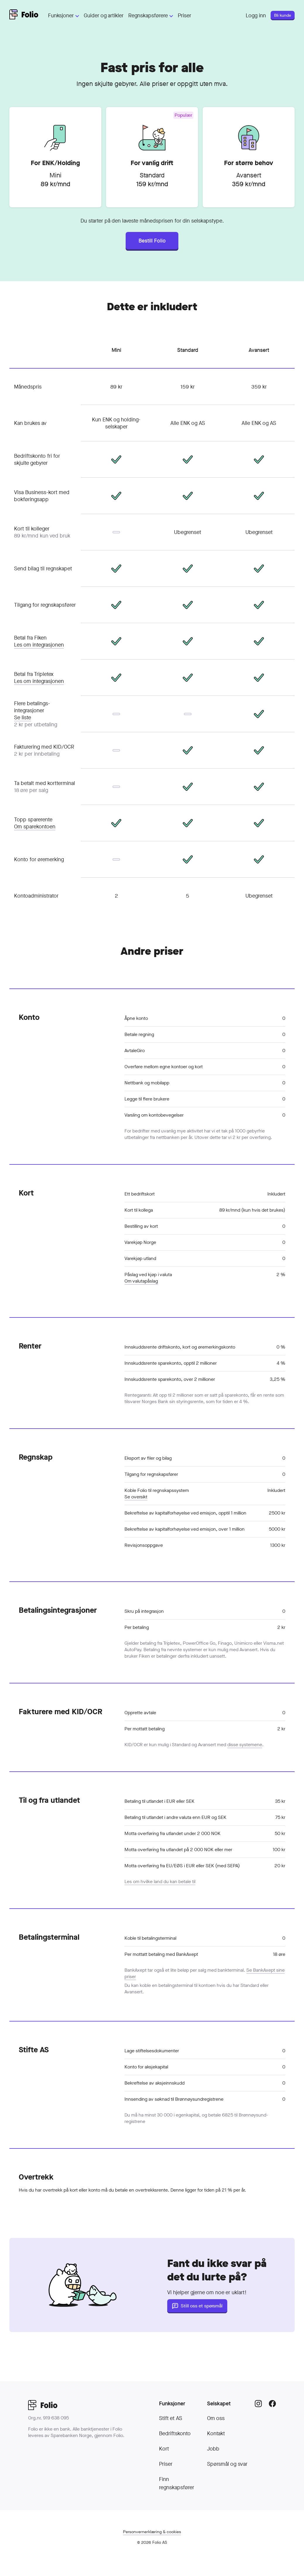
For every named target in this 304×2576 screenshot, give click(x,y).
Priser (184, 15)
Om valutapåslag (141, 1281)
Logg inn (256, 15)
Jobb (213, 2448)
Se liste (22, 717)
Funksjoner (63, 15)
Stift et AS (170, 2418)
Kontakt (216, 2433)
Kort (164, 2448)
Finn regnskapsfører (176, 2483)
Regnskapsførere (150, 15)
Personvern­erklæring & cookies (152, 2532)
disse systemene (244, 1744)
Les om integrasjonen (39, 644)
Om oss (216, 2418)
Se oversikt (135, 1497)
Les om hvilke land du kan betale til (159, 1881)
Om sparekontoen (34, 826)
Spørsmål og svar (227, 2464)
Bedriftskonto (175, 2433)
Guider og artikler (104, 15)
